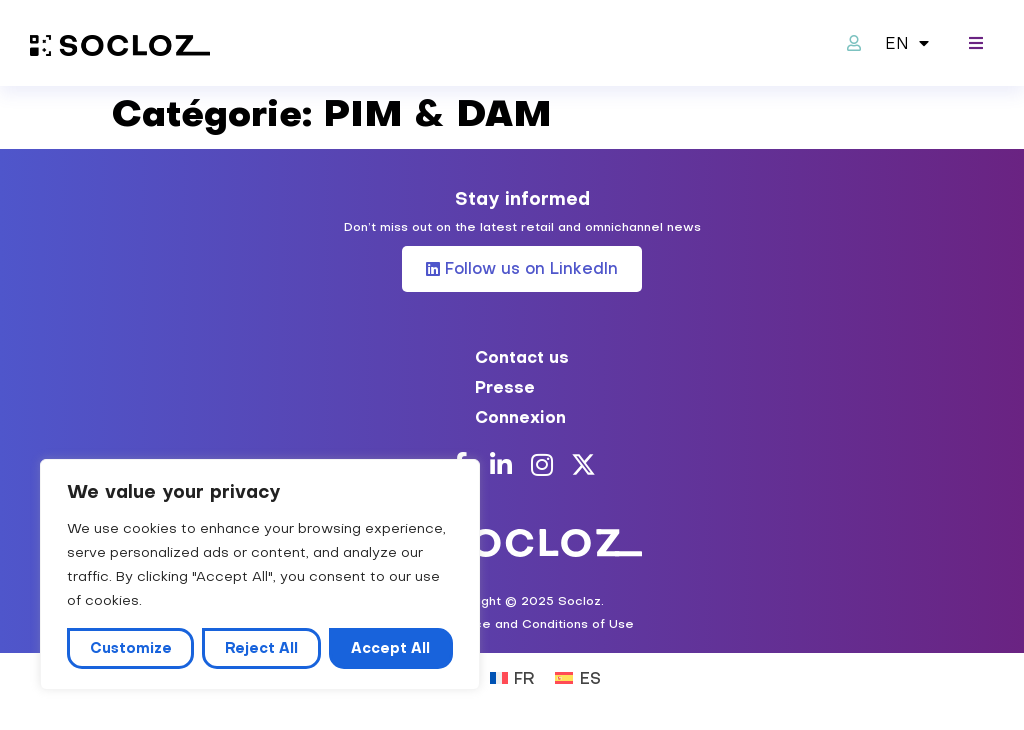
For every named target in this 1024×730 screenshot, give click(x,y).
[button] (976, 43)
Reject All (261, 648)
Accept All (390, 648)
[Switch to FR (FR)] (512, 676)
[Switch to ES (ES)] (577, 676)
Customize (131, 648)
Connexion (520, 417)
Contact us (522, 357)
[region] (260, 574)
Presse (505, 387)
